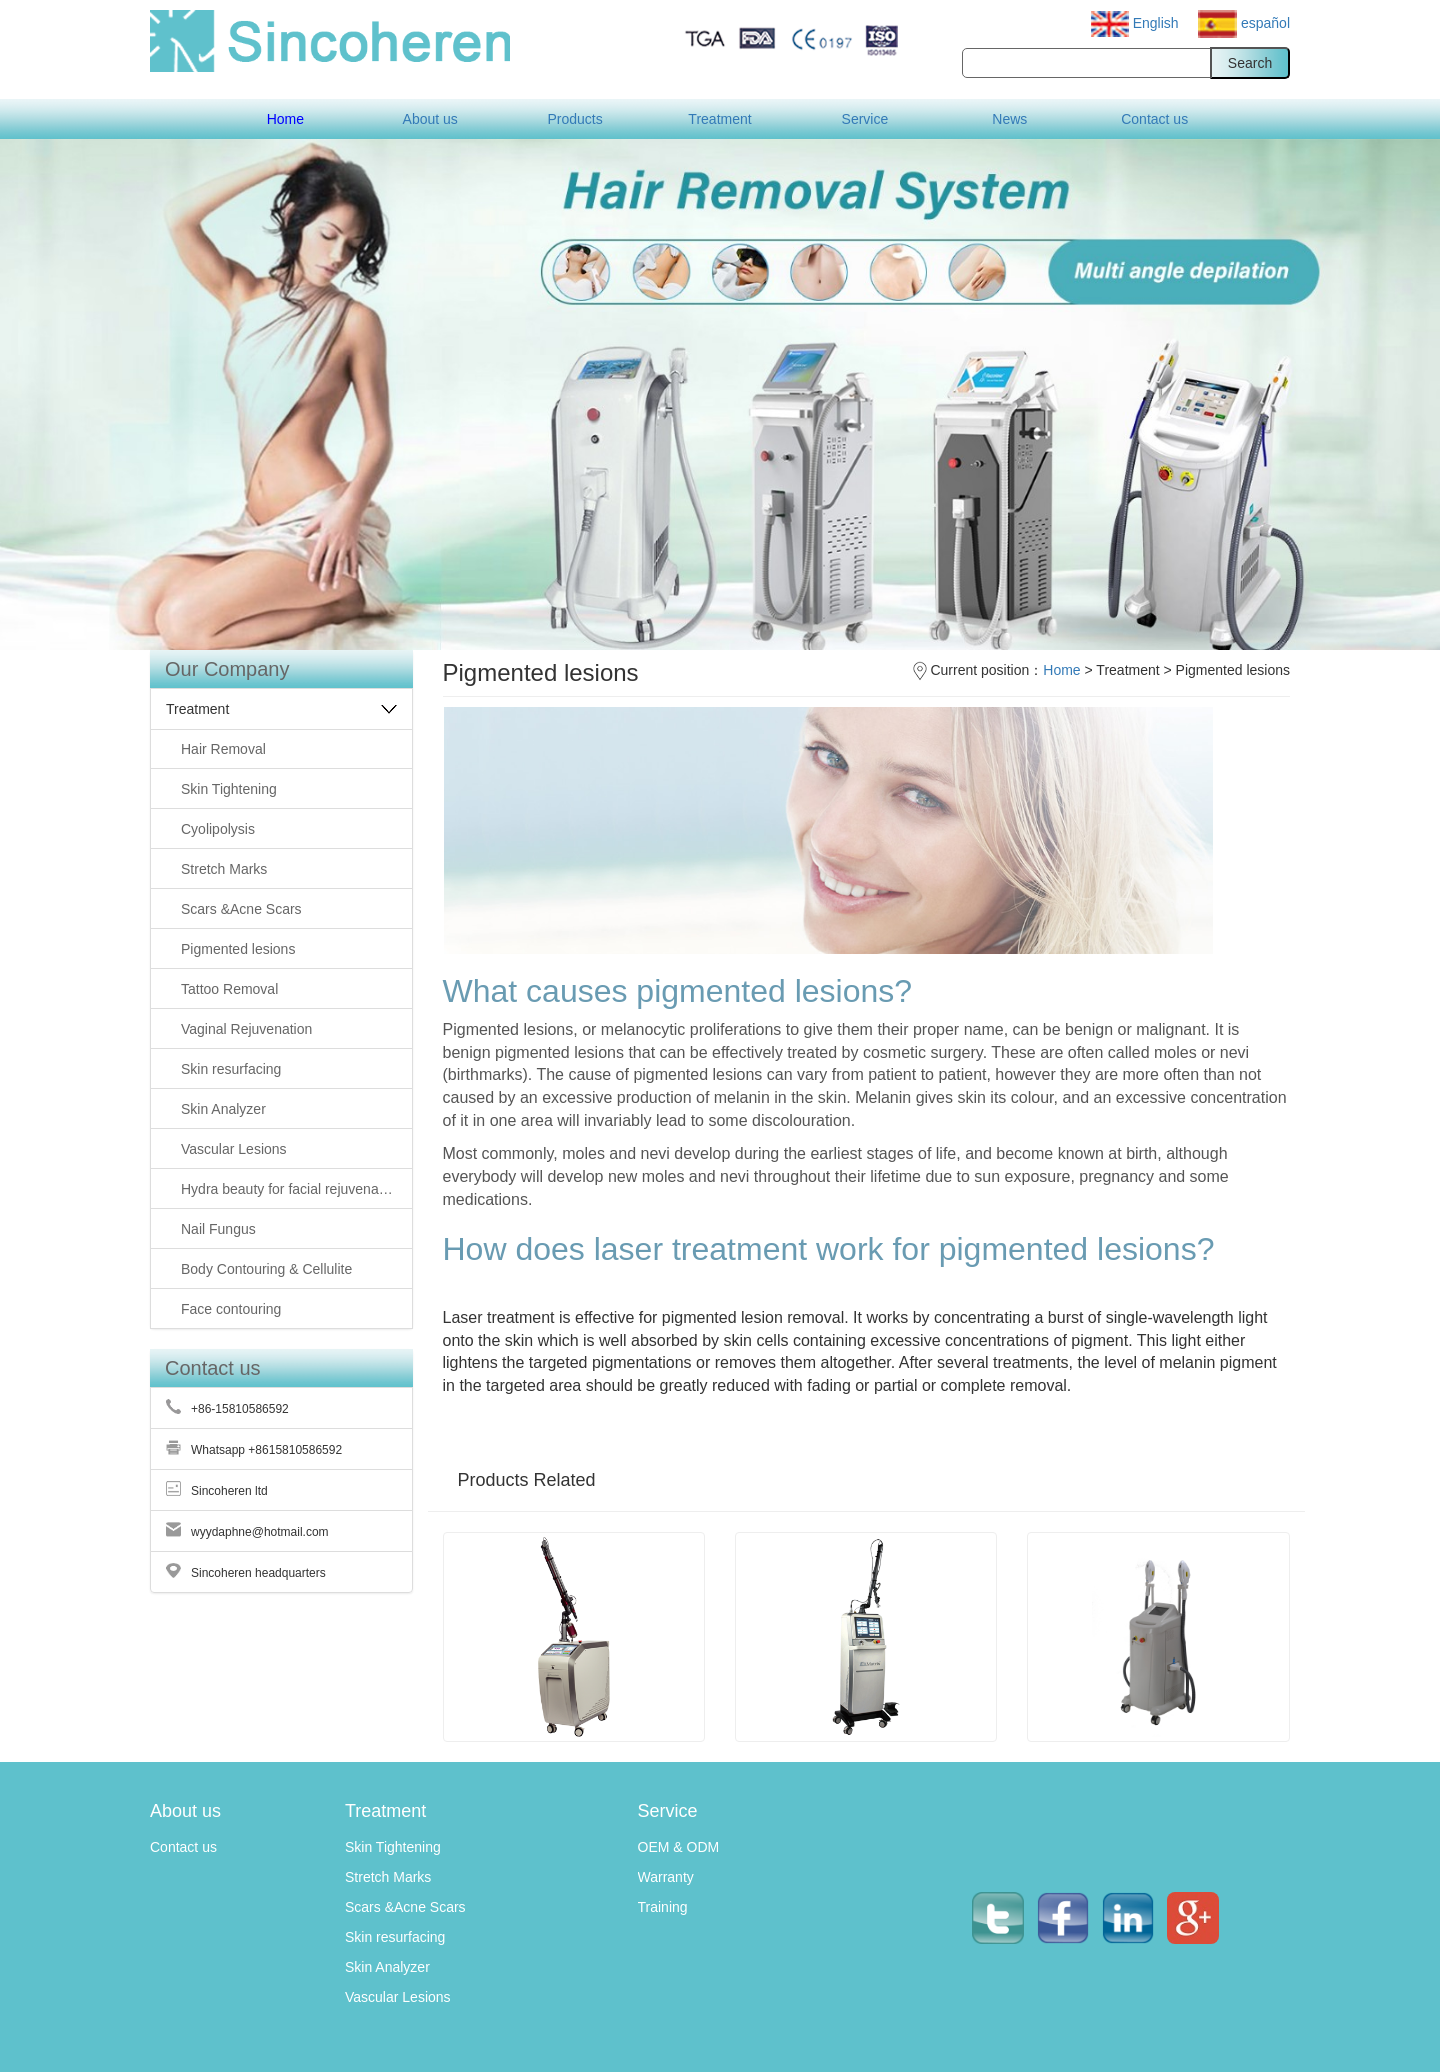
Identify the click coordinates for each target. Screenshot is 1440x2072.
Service (865, 119)
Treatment (719, 119)
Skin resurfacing (395, 1937)
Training (663, 1907)
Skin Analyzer (387, 1967)
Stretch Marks (388, 1877)
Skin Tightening (393, 1847)
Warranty (666, 1877)
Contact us (1154, 119)
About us (430, 119)
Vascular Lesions (398, 1997)
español (1244, 23)
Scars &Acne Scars (405, 1907)
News (1009, 119)
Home (285, 119)
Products (574, 119)
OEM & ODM (679, 1847)
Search (1250, 63)
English (1137, 23)
